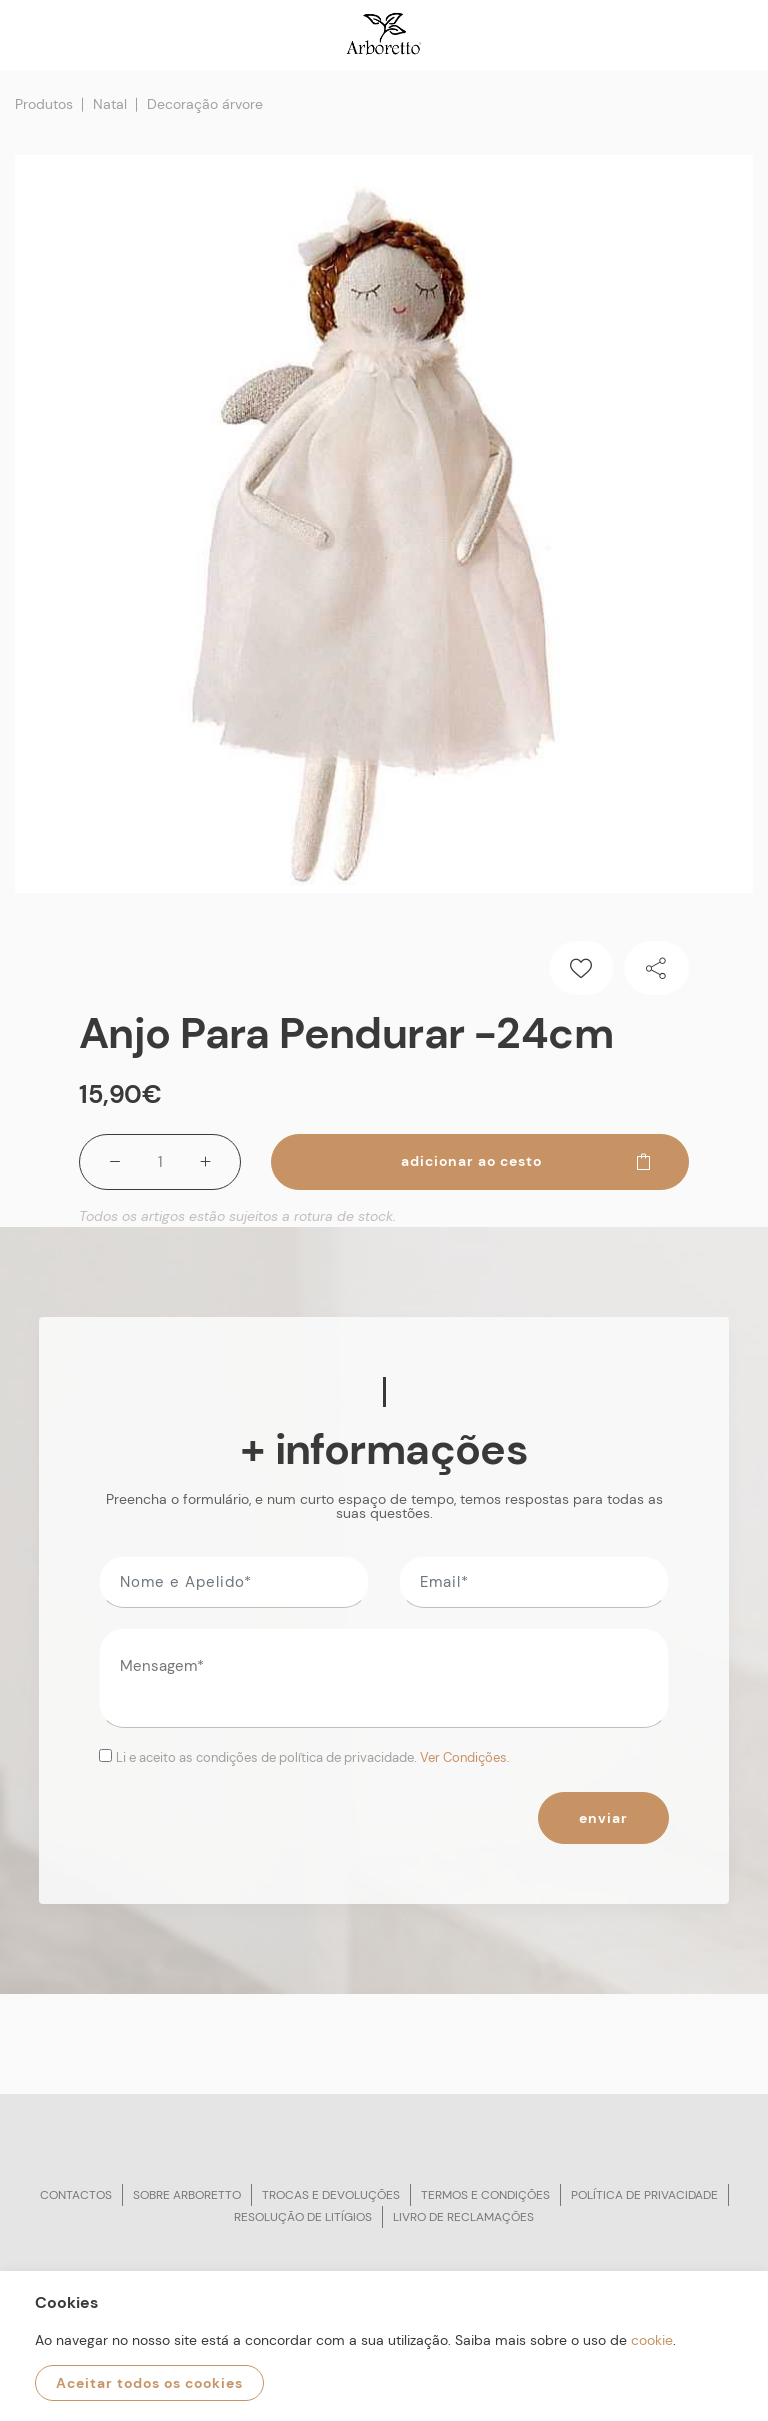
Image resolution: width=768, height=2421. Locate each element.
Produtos (44, 104)
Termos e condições (485, 2195)
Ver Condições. (465, 1757)
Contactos (76, 2195)
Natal (110, 104)
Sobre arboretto (187, 2195)
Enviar (603, 1818)
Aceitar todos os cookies (149, 2383)
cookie (652, 2340)
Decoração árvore (205, 104)
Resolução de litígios (303, 2217)
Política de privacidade (644, 2195)
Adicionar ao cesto (527, 1161)
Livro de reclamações (463, 2217)
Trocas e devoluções (331, 2195)
